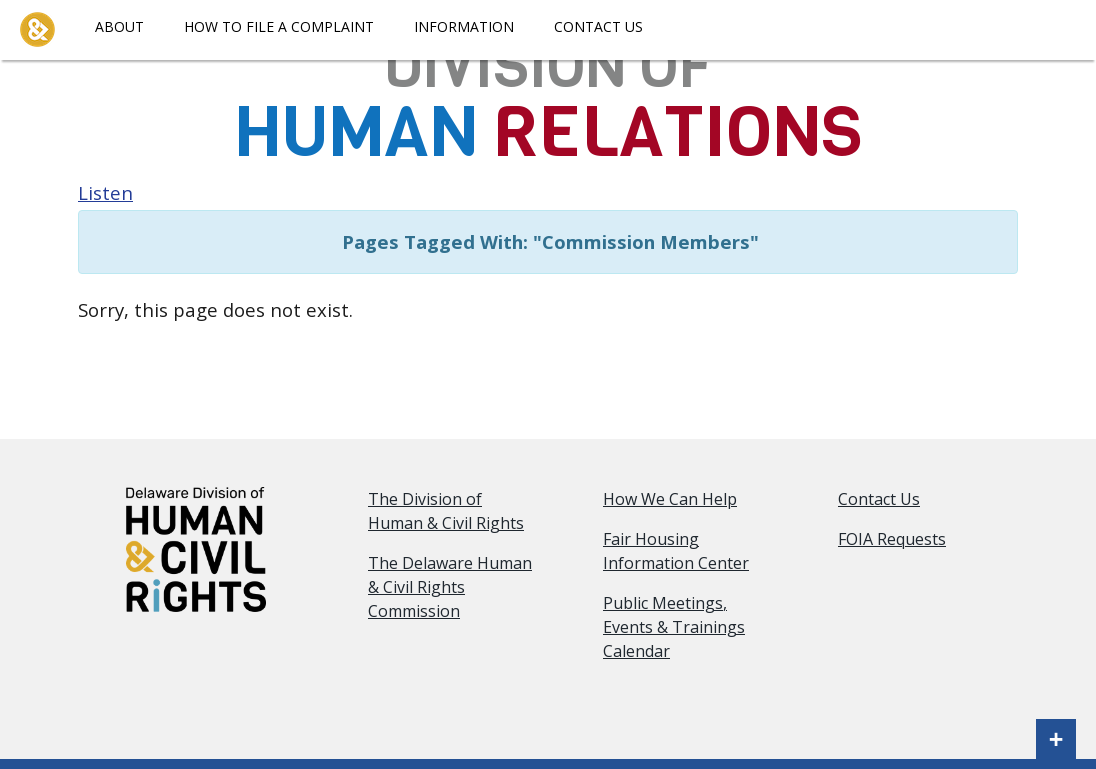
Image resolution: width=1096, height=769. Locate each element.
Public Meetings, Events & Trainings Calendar (674, 627)
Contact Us (598, 26)
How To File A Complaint (279, 26)
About (119, 26)
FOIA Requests (892, 539)
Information (464, 26)
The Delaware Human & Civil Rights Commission (450, 587)
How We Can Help (670, 499)
